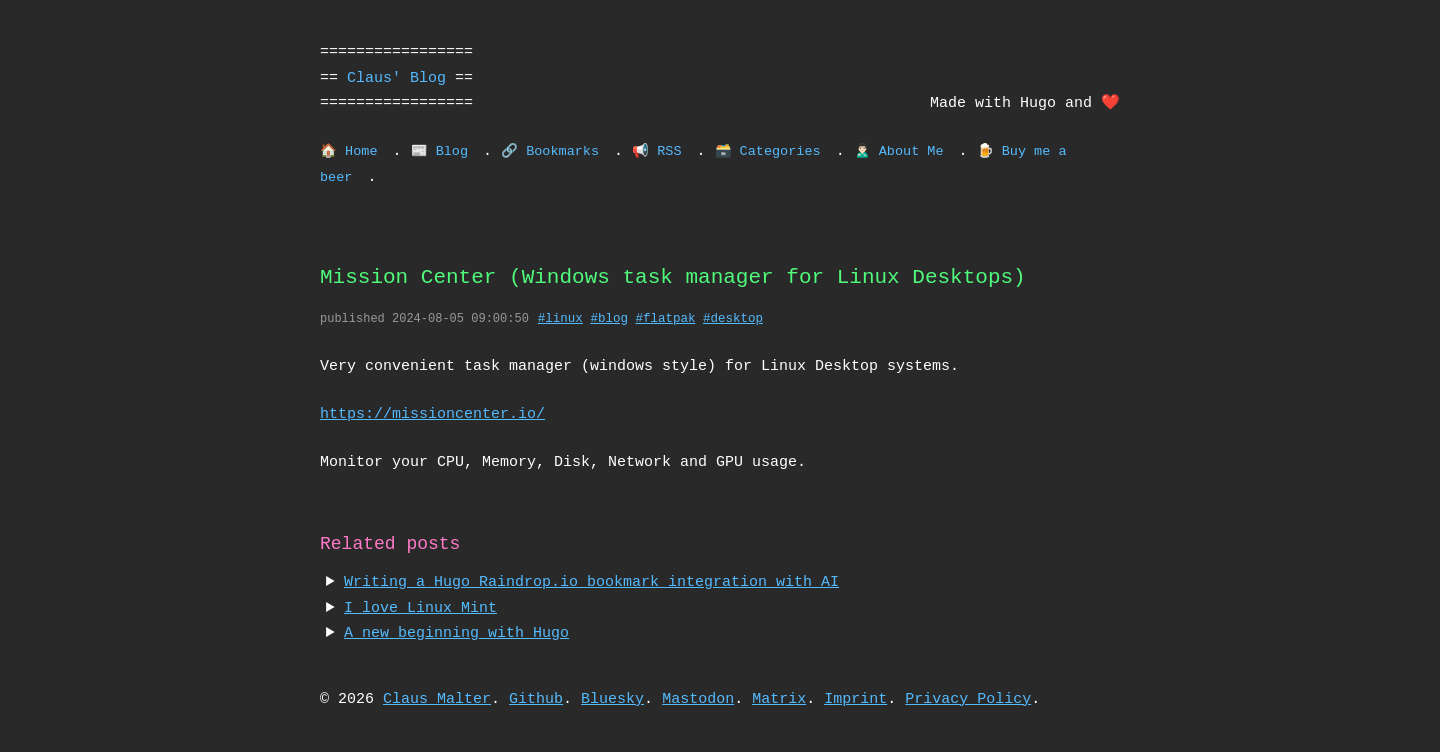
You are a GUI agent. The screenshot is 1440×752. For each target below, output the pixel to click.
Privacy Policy (968, 699)
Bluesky (612, 699)
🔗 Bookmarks (550, 152)
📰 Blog (440, 152)
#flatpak (665, 319)
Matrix (779, 699)
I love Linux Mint (420, 608)
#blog (609, 319)
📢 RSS (656, 152)
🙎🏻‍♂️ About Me (899, 152)
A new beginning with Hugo (456, 633)
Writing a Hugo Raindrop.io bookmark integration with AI (591, 582)
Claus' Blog (396, 78)
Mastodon (698, 699)
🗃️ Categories (767, 152)
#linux (560, 319)
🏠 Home (349, 152)
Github (536, 699)
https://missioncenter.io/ (432, 414)
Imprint (855, 699)
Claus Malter (437, 699)
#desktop (733, 319)
